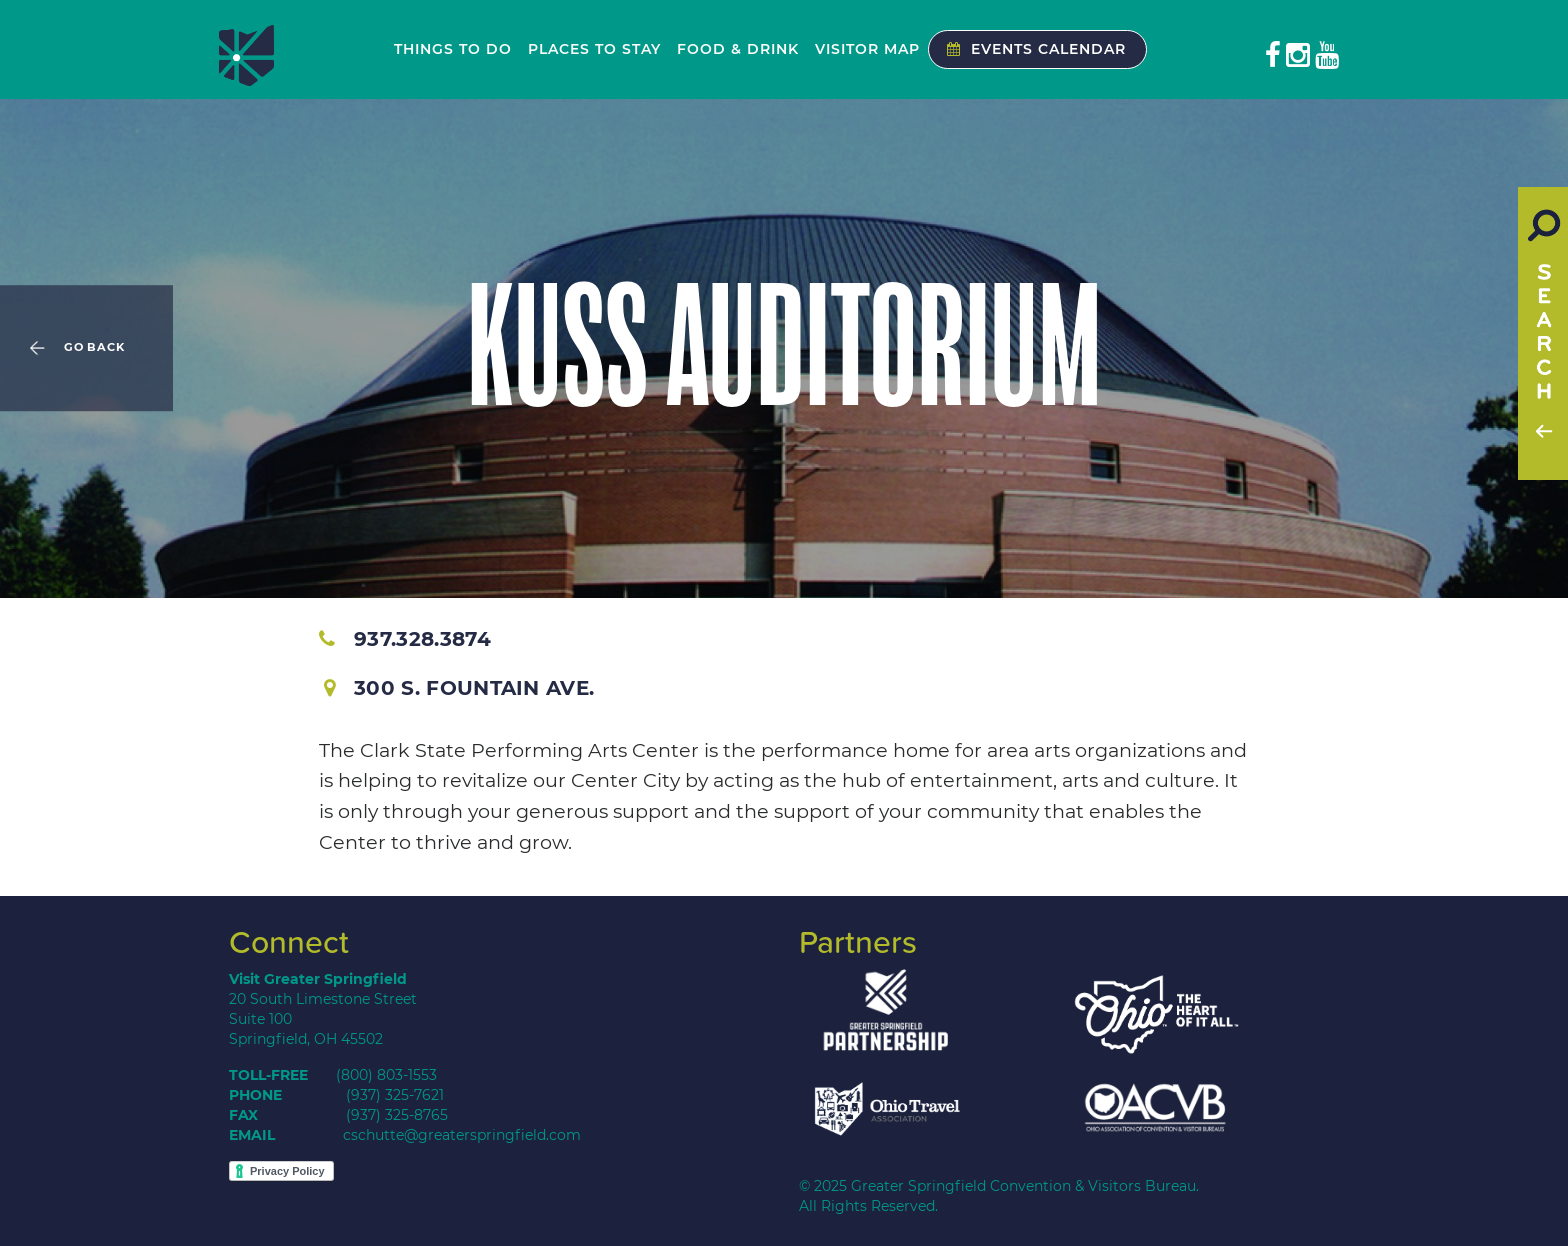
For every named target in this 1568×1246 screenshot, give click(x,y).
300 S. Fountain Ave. (459, 688)
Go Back (94, 348)
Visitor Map (867, 49)
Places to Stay (594, 49)
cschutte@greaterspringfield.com (462, 1135)
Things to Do (453, 49)
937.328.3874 (405, 639)
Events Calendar (1031, 49)
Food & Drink (738, 49)
